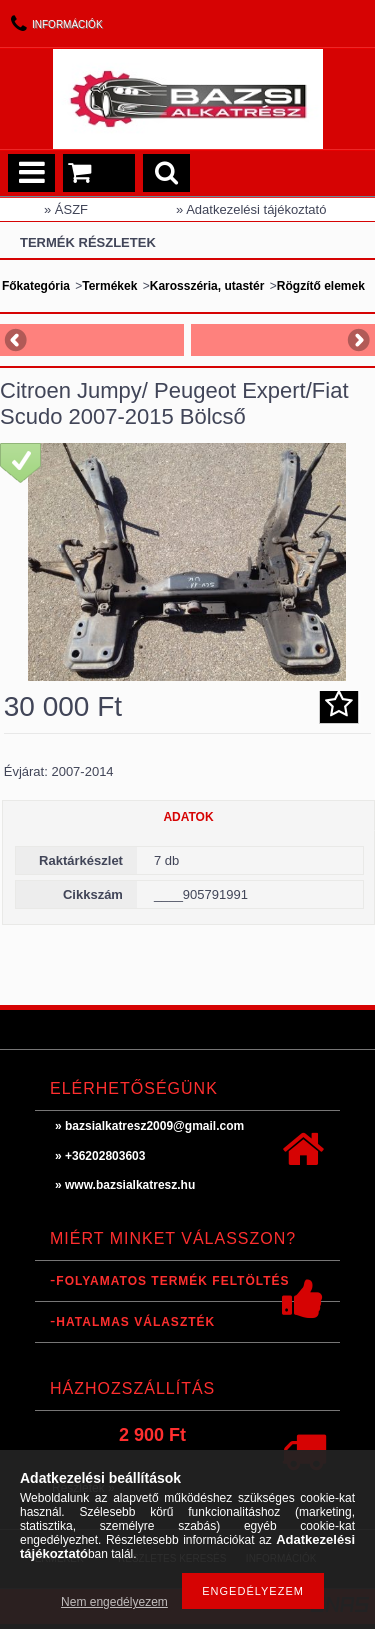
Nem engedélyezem (114, 1602)
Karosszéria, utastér (207, 286)
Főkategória (36, 286)
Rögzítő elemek (321, 286)
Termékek (109, 286)
